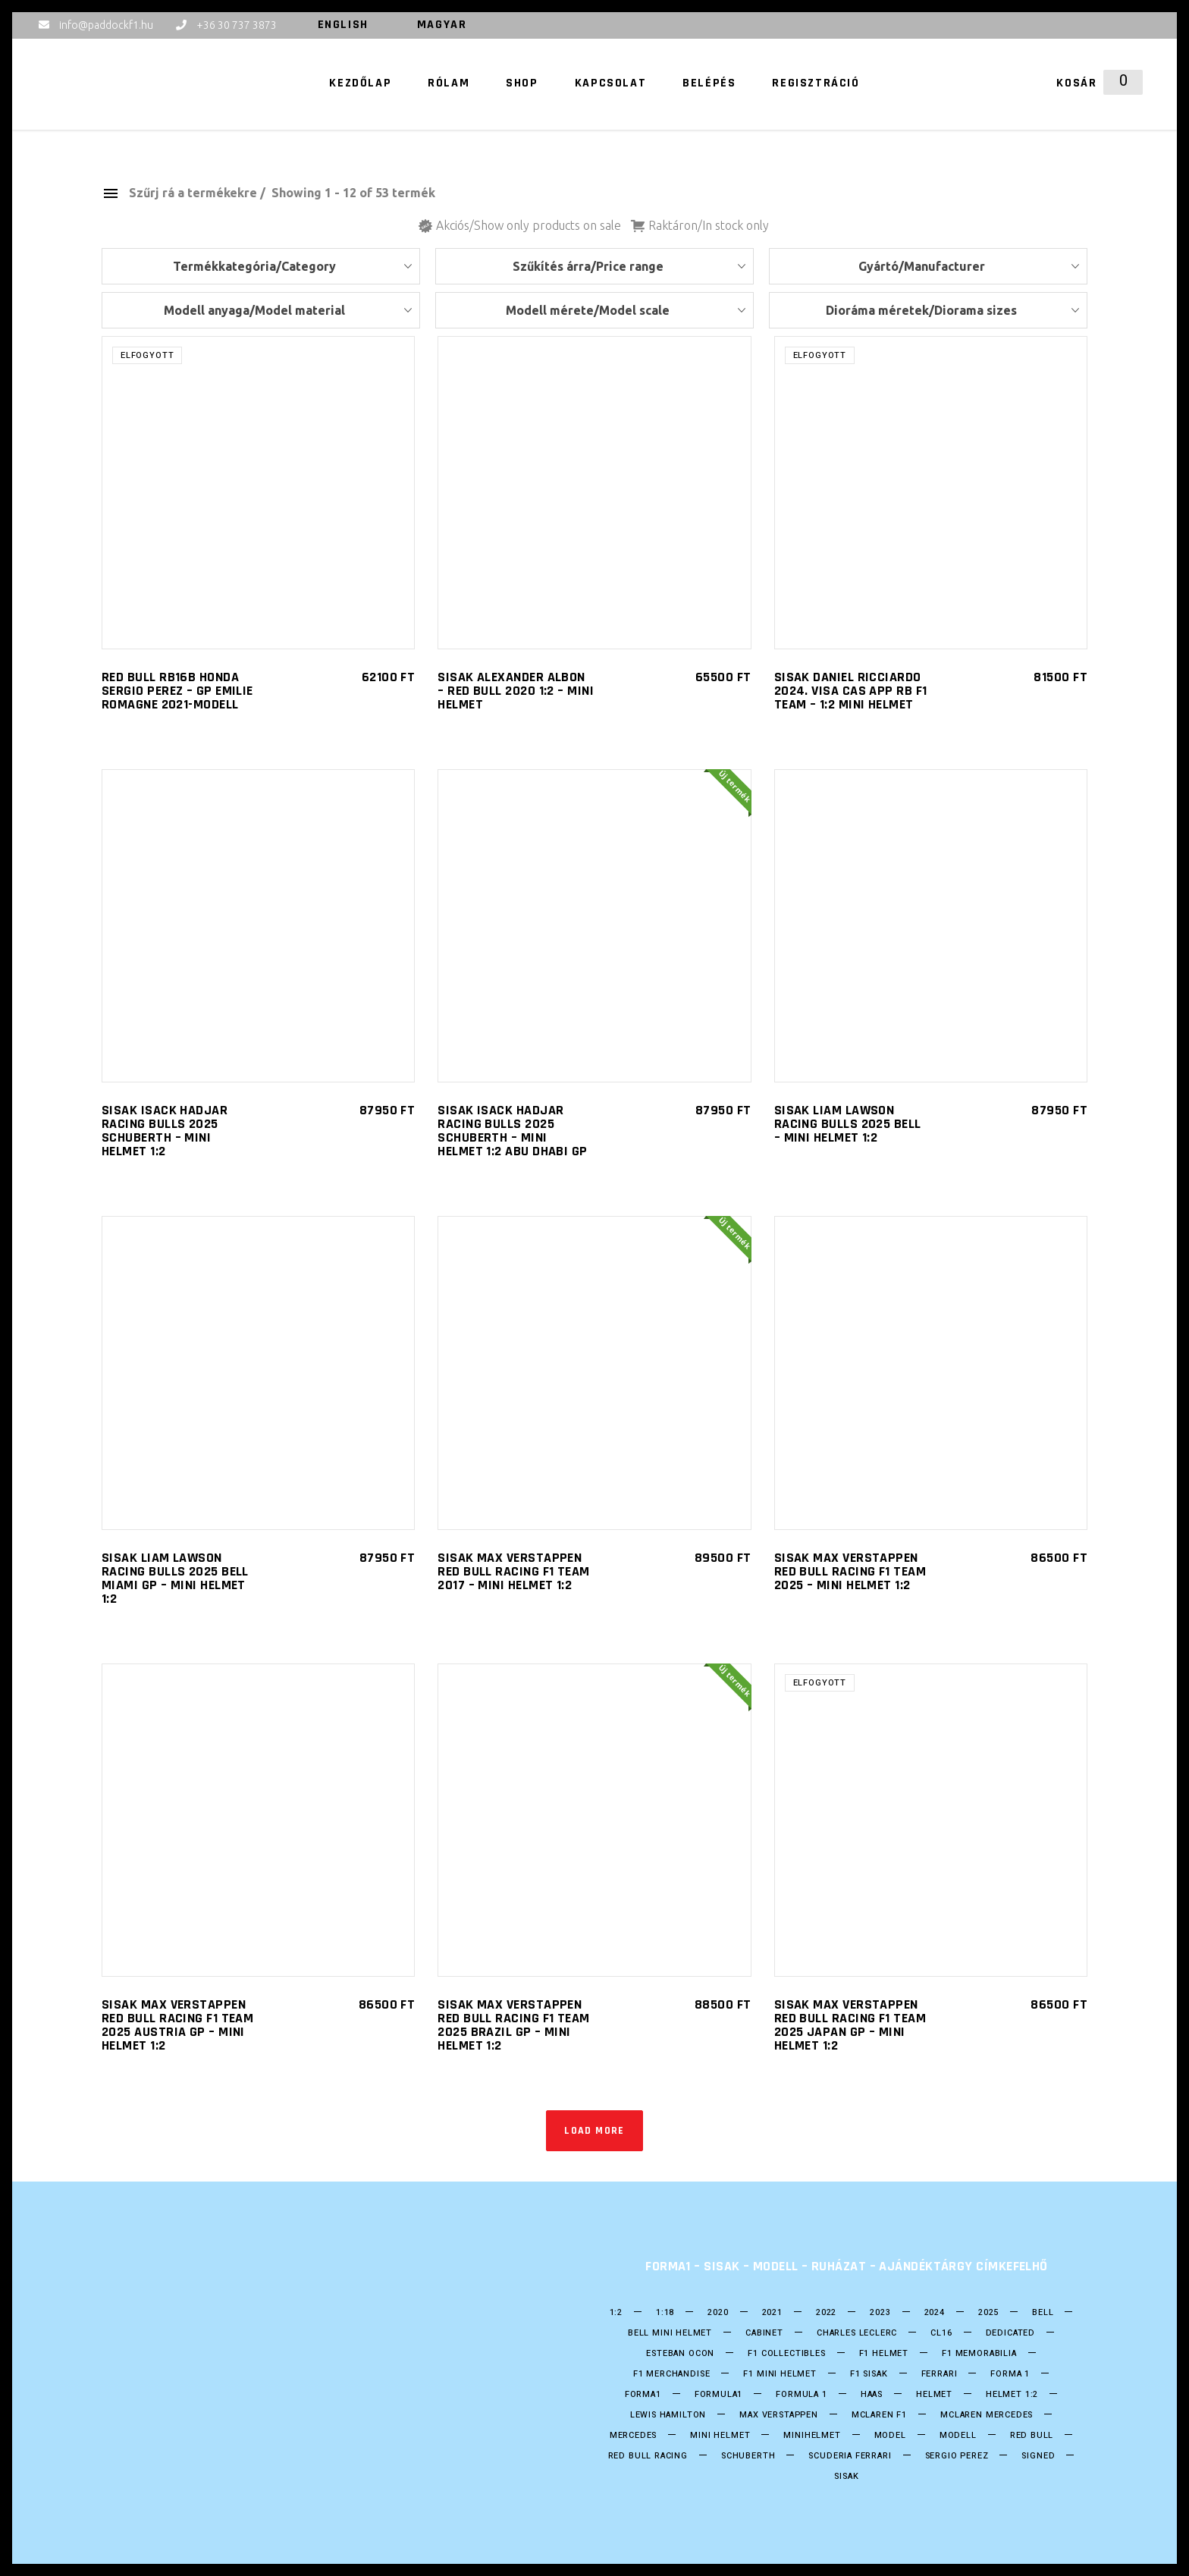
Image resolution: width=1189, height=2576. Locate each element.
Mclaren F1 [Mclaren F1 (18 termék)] (879, 2415)
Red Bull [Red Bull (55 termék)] (1032, 2435)
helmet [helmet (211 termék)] (934, 2394)
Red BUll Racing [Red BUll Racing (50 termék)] (648, 2456)
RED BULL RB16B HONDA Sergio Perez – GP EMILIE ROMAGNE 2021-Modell (177, 690)
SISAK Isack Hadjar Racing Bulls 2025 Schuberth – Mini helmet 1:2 (164, 1130)
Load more (594, 2131)
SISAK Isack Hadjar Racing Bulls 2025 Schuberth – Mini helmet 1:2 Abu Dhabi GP (512, 1130)
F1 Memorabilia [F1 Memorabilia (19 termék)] (979, 2353)
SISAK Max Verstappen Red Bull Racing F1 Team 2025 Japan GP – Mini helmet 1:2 (850, 2025)
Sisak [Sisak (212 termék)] (846, 2476)
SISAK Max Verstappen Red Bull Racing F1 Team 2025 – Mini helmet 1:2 (850, 1571)
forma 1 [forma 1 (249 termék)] (1010, 2374)
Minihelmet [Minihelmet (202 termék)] (811, 2435)
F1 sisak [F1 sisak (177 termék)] (869, 2374)
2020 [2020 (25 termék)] (717, 2312)
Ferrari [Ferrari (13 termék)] (939, 2374)
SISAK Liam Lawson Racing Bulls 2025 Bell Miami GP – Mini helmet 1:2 (175, 1578)
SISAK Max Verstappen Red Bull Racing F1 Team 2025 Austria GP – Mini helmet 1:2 (177, 2025)
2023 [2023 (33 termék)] (880, 2312)
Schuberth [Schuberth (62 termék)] (748, 2456)
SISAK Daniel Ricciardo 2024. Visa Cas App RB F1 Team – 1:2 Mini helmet (850, 690)
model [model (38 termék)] (890, 2435)
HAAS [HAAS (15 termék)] (872, 2394)
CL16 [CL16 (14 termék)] (941, 2333)
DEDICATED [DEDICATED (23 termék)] (1010, 2333)
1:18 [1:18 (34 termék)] (665, 2312)
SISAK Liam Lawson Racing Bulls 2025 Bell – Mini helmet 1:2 (847, 1123)
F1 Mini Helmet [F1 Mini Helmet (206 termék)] (780, 2374)
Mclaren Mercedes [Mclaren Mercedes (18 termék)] (986, 2415)
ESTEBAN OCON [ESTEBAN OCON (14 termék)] (680, 2353)
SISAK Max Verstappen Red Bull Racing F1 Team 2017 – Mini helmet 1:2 (513, 1571)
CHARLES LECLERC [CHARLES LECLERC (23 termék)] (857, 2333)
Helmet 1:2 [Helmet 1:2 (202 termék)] (1012, 2394)
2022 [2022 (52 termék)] (826, 2312)
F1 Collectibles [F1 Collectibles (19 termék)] (786, 2353)
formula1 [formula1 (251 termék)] (719, 2394)
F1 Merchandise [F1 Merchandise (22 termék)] (672, 2374)
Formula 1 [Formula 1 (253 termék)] (801, 2394)
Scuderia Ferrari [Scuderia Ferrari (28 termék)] (849, 2456)
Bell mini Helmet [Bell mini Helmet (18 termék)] (670, 2333)
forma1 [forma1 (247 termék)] (643, 2394)
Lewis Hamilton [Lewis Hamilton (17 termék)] (668, 2415)
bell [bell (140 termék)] (1042, 2312)
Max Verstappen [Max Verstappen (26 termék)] (778, 2415)
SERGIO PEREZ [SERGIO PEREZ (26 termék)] (957, 2456)
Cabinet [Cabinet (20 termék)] (764, 2333)
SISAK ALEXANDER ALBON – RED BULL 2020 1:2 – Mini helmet (516, 690)
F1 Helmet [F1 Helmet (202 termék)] (883, 2353)
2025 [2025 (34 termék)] (988, 2312)
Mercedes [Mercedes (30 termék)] (633, 2435)
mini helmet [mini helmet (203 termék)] (720, 2435)
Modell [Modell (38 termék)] (958, 2435)
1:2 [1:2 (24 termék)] (616, 2312)
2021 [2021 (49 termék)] (772, 2312)
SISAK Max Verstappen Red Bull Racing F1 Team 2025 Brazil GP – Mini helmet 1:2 (513, 2025)
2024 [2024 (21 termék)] (934, 2312)
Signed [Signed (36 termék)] (1038, 2456)
